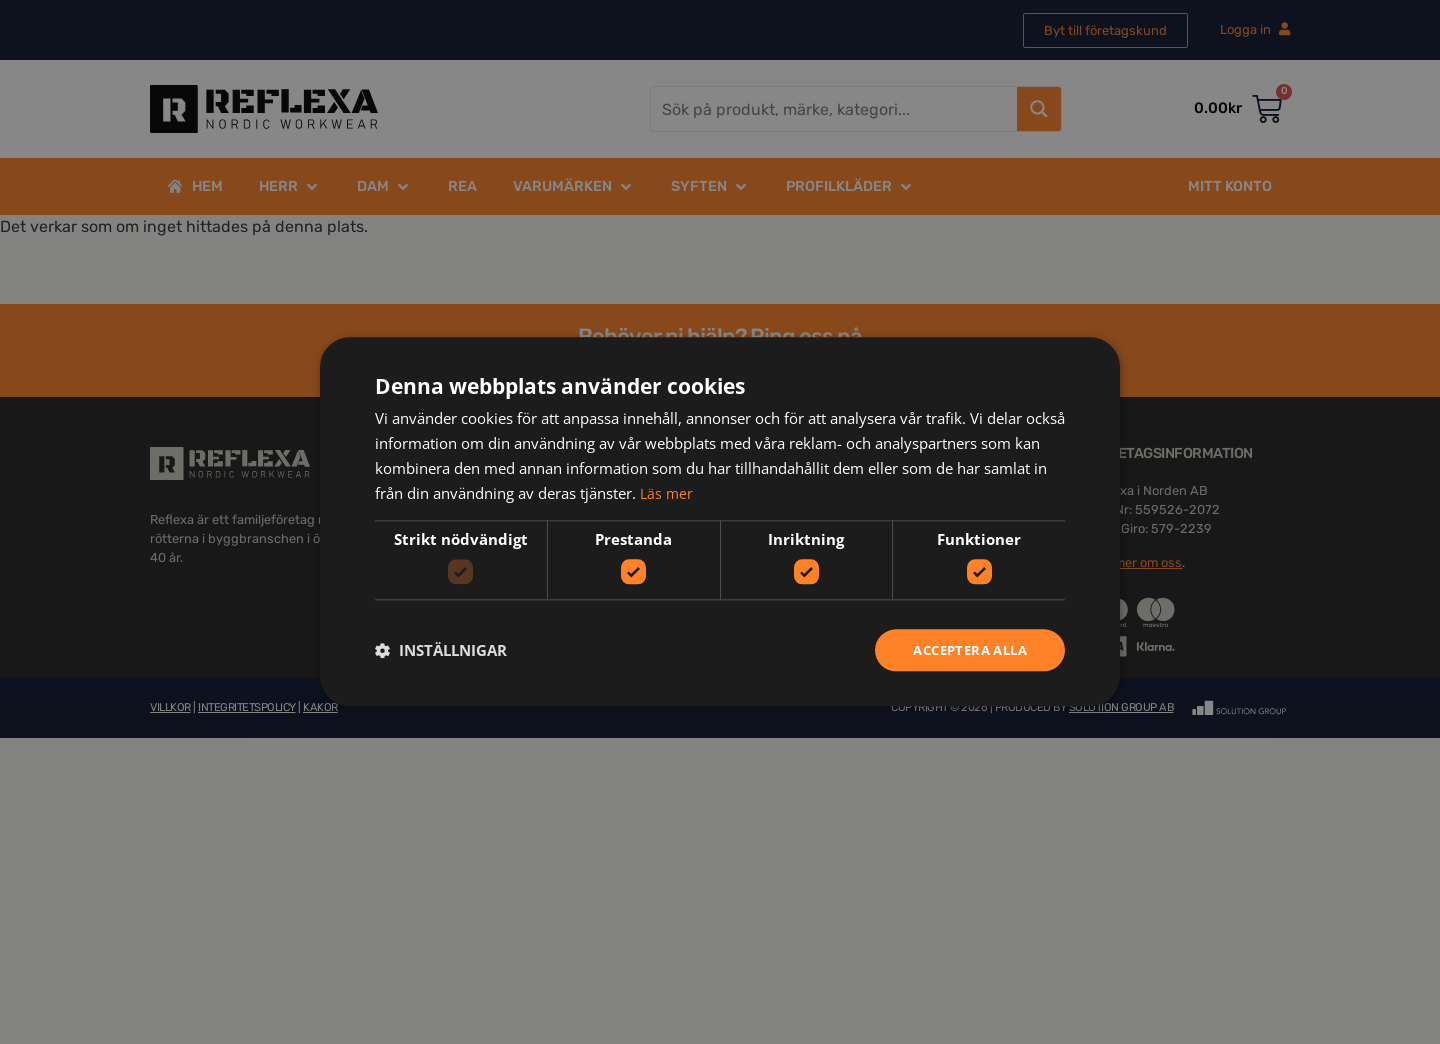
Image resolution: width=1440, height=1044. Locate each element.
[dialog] (720, 522)
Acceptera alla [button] (964, 649)
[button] (441, 650)
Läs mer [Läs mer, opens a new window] (667, 492)
